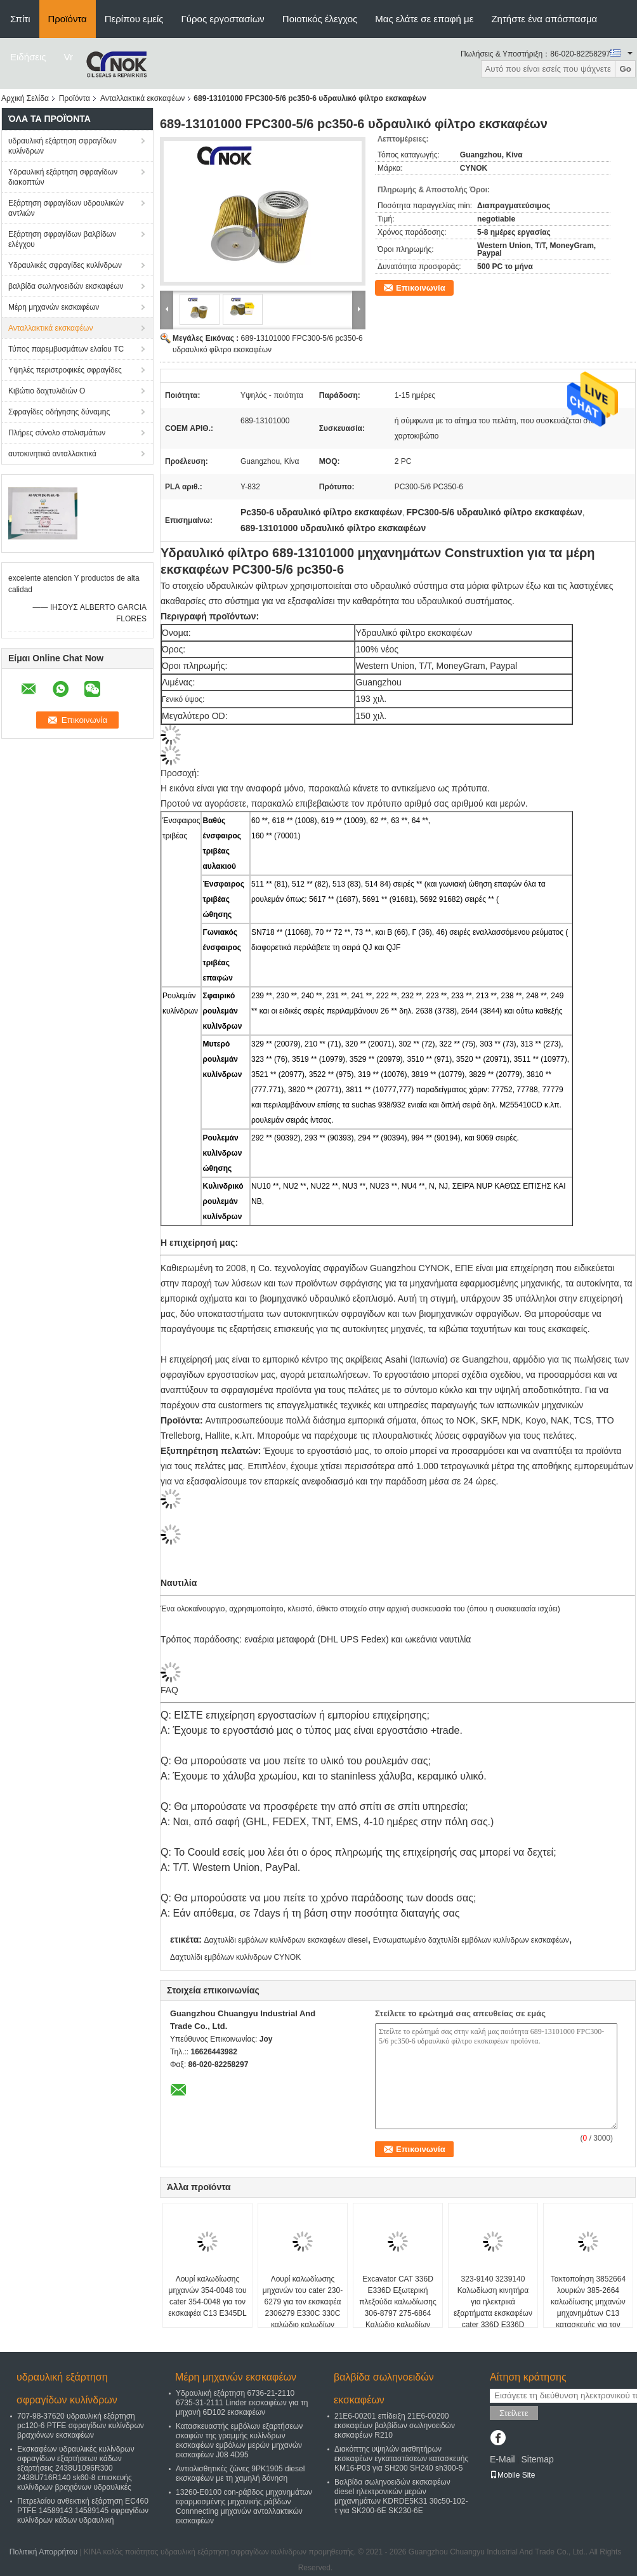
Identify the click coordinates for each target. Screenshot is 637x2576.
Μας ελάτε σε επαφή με (424, 18)
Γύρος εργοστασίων (223, 18)
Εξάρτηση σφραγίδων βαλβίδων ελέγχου (62, 239)
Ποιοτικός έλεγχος (319, 18)
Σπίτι (20, 18)
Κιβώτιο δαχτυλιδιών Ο (46, 390)
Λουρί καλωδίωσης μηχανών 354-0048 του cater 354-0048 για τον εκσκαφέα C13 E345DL (207, 2296)
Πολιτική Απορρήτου (43, 2551)
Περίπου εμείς (134, 18)
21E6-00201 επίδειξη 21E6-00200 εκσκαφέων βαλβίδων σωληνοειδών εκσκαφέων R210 (394, 2426)
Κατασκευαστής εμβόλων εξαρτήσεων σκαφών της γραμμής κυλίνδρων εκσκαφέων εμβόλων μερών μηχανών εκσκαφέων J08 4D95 (239, 2440)
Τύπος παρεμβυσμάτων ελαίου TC (66, 349)
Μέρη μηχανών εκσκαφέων (53, 307)
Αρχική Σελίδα (25, 98)
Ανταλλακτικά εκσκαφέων (142, 98)
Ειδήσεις (28, 56)
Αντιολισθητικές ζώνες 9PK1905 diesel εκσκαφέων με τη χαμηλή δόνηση (240, 2473)
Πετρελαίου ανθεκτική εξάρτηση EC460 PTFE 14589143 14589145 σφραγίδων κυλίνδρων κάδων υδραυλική (82, 2511)
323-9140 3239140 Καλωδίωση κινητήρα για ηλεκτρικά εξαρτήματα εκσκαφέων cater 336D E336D (493, 2302)
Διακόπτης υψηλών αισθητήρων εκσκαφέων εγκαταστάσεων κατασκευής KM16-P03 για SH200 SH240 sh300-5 (401, 2459)
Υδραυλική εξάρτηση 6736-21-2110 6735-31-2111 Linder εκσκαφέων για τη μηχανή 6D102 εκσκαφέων (242, 2403)
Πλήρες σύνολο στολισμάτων (56, 432)
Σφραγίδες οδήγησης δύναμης (59, 411)
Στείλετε (514, 2413)
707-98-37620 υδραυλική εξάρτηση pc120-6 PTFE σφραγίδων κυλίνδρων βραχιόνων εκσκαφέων (80, 2426)
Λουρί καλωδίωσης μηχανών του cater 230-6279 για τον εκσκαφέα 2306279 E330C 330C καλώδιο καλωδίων (303, 2302)
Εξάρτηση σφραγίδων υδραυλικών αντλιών (66, 208)
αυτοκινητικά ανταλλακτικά (52, 453)
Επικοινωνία (420, 288)
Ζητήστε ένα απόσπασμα (544, 18)
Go (625, 69)
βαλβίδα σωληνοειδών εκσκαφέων (66, 286)
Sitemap (537, 2459)
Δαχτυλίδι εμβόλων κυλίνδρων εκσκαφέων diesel (285, 1940)
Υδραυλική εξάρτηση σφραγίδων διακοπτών (62, 177)
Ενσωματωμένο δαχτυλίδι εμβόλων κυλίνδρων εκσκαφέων (471, 1940)
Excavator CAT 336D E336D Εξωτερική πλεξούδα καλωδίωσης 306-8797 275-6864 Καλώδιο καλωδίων (397, 2302)
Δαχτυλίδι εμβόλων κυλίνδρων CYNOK (235, 1957)
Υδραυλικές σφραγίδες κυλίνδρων (65, 265)
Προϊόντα (67, 18)
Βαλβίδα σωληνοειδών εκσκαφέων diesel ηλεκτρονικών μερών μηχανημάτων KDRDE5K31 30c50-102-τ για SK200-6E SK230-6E (401, 2496)
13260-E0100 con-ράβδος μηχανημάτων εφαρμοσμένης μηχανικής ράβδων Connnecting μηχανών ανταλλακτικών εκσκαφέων (244, 2506)
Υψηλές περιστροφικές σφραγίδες (65, 370)
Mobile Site (512, 2475)
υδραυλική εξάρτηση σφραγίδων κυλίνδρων (62, 145)
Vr (68, 56)
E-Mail (502, 2459)
